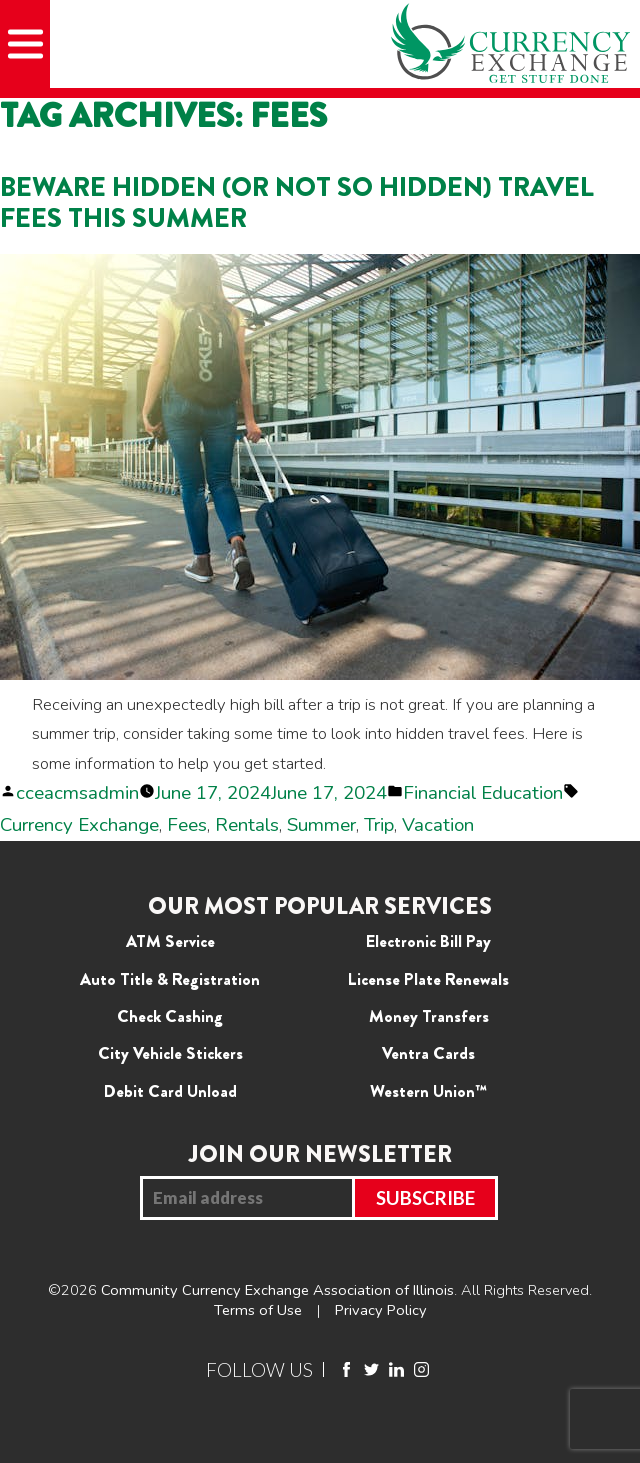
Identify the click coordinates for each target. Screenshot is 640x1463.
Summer (321, 825)
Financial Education (483, 793)
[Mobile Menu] (25, 44)
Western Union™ (428, 1091)
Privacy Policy (381, 1310)
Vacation (438, 825)
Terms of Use (258, 1310)
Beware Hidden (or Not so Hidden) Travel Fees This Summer (297, 202)
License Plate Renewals (428, 979)
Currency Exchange (79, 825)
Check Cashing (170, 1016)
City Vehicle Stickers (170, 1053)
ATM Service (170, 941)
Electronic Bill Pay (428, 941)
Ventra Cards (428, 1053)
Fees (187, 825)
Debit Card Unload (170, 1091)
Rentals (247, 825)
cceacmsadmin (77, 793)
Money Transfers (429, 1016)
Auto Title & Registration (170, 979)
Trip (379, 825)
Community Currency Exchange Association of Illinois (277, 1290)
